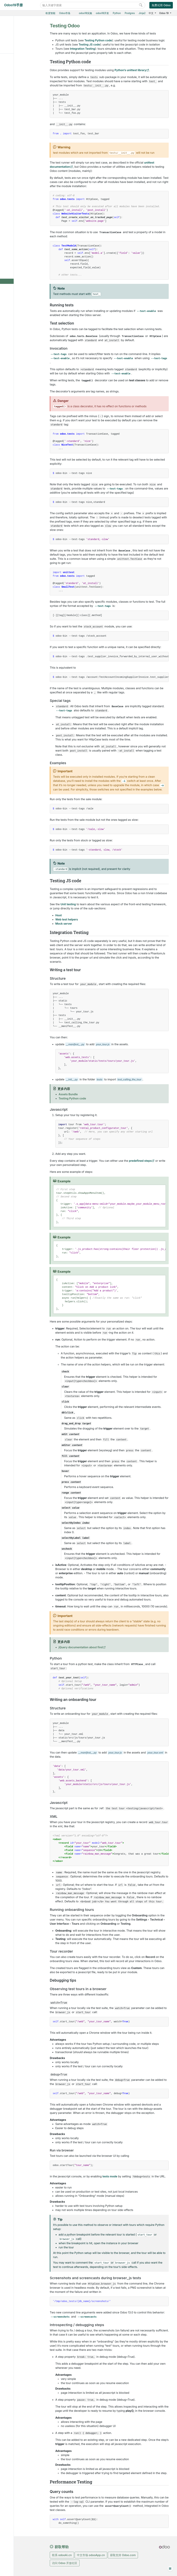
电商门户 (13, 77)
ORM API (19, 246)
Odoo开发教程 (17, 219)
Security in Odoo (24, 272)
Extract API (18, 343)
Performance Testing (18, 47)
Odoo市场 (64, 13)
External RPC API (21, 338)
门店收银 (13, 83)
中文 (151, 13)
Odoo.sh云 (15, 180)
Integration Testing (16, 42)
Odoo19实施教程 (18, 61)
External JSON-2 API (23, 332)
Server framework (22, 240)
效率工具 (13, 146)
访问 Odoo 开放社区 (64, 2563)
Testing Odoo (22, 283)
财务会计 (13, 135)
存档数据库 (15, 196)
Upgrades (17, 327)
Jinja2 (142, 13)
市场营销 (13, 93)
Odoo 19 (164, 13)
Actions (19, 256)
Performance (22, 277)
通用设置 (13, 157)
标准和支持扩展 (17, 201)
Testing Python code (18, 31)
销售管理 (13, 72)
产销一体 (13, 125)
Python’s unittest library (130, 70)
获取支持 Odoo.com (123, 2555)
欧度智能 (50, 13)
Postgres (130, 13)
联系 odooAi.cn (62, 2555)
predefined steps (140, 1160)
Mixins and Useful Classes (25, 295)
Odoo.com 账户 (17, 212)
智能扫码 (13, 120)
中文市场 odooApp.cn (91, 2555)
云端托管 (14, 169)
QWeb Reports (23, 262)
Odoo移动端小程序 (19, 206)
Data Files (20, 251)
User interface (20, 308)
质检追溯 (13, 114)
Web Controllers (24, 288)
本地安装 (13, 185)
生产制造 (13, 109)
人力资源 (13, 141)
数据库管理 (15, 164)
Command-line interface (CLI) (25, 320)
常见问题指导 (16, 230)
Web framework (21, 302)
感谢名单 (14, 350)
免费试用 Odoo (161, 5)
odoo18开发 (102, 13)
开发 (11, 356)
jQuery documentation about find (81, 1647)
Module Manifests (25, 267)
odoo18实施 (85, 13)
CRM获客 (14, 88)
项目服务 (13, 130)
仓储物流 (13, 104)
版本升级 (14, 191)
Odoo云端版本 (17, 175)
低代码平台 (15, 151)
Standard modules (22, 313)
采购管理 (13, 98)
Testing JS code (15, 36)
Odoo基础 (14, 67)
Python (117, 13)
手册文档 (13, 361)
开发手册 (13, 235)
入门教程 (13, 224)
